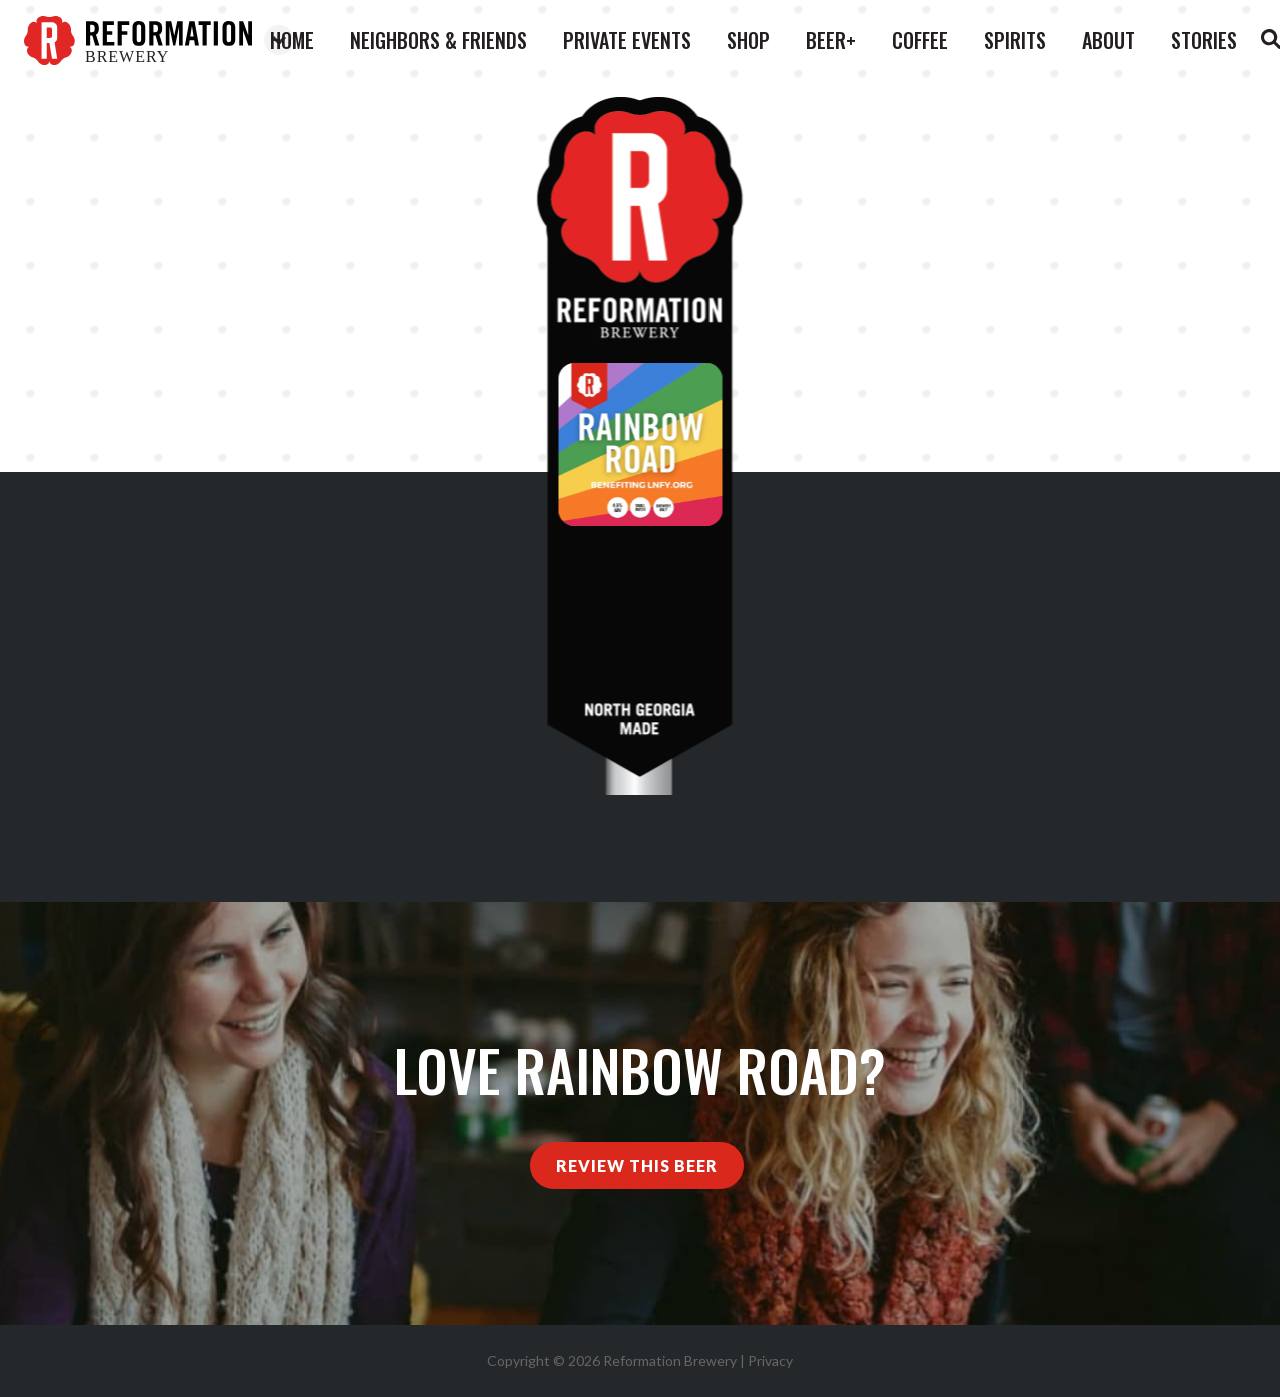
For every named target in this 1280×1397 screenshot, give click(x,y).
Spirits (1015, 40)
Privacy (770, 1360)
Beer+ (831, 40)
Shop (748, 40)
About (1108, 40)
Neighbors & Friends (438, 40)
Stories (1204, 40)
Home (292, 40)
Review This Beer (637, 1165)
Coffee (920, 40)
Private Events (627, 40)
